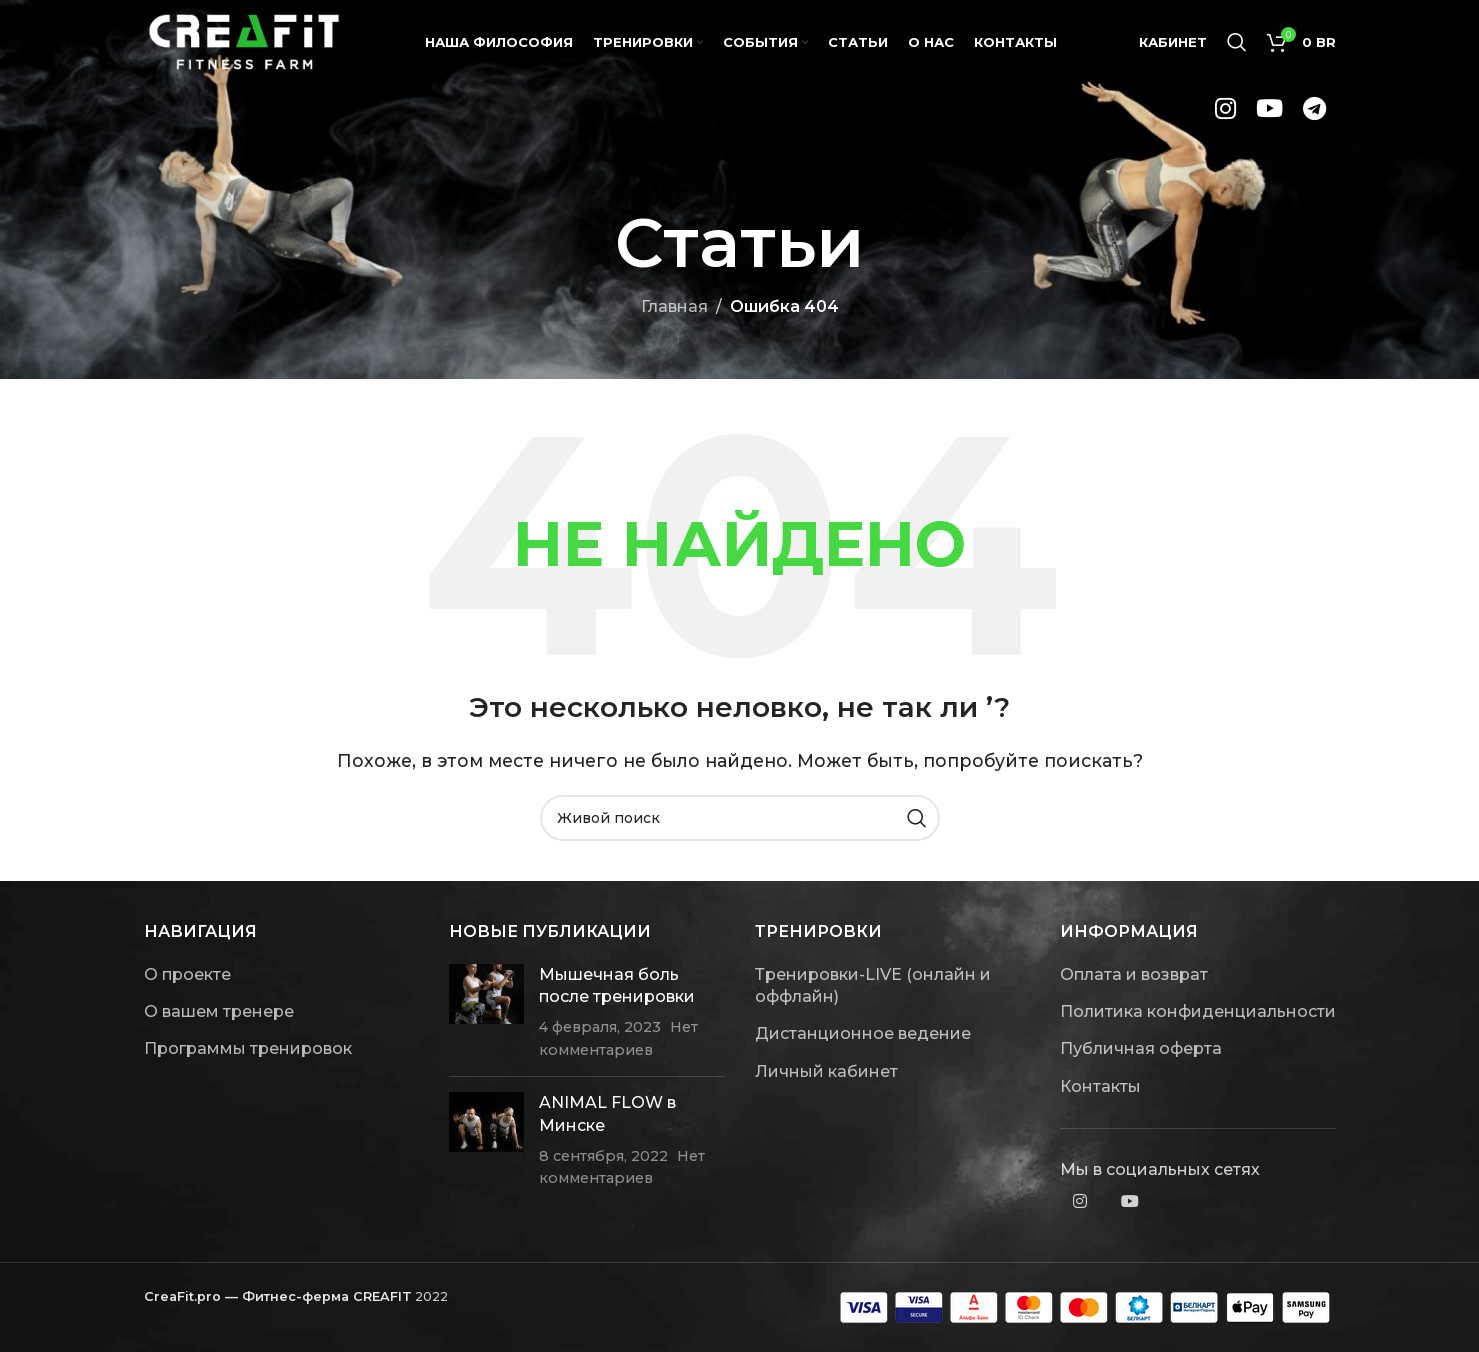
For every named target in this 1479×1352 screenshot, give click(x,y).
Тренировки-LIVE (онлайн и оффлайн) (873, 985)
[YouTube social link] (1269, 116)
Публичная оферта (1141, 1048)
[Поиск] (1237, 45)
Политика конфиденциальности (1198, 1011)
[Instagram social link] (1225, 116)
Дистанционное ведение (863, 1033)
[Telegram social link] (1314, 116)
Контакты (1100, 1086)
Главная (674, 306)
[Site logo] (244, 43)
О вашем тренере (219, 1011)
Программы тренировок (248, 1048)
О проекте (187, 974)
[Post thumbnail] (486, 1013)
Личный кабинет (826, 1071)
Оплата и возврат (1134, 974)
